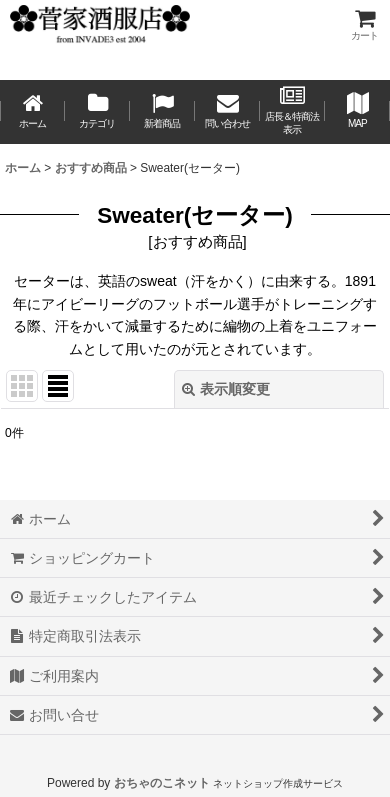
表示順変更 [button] (226, 389)
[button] (357, 112)
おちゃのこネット (162, 783)
